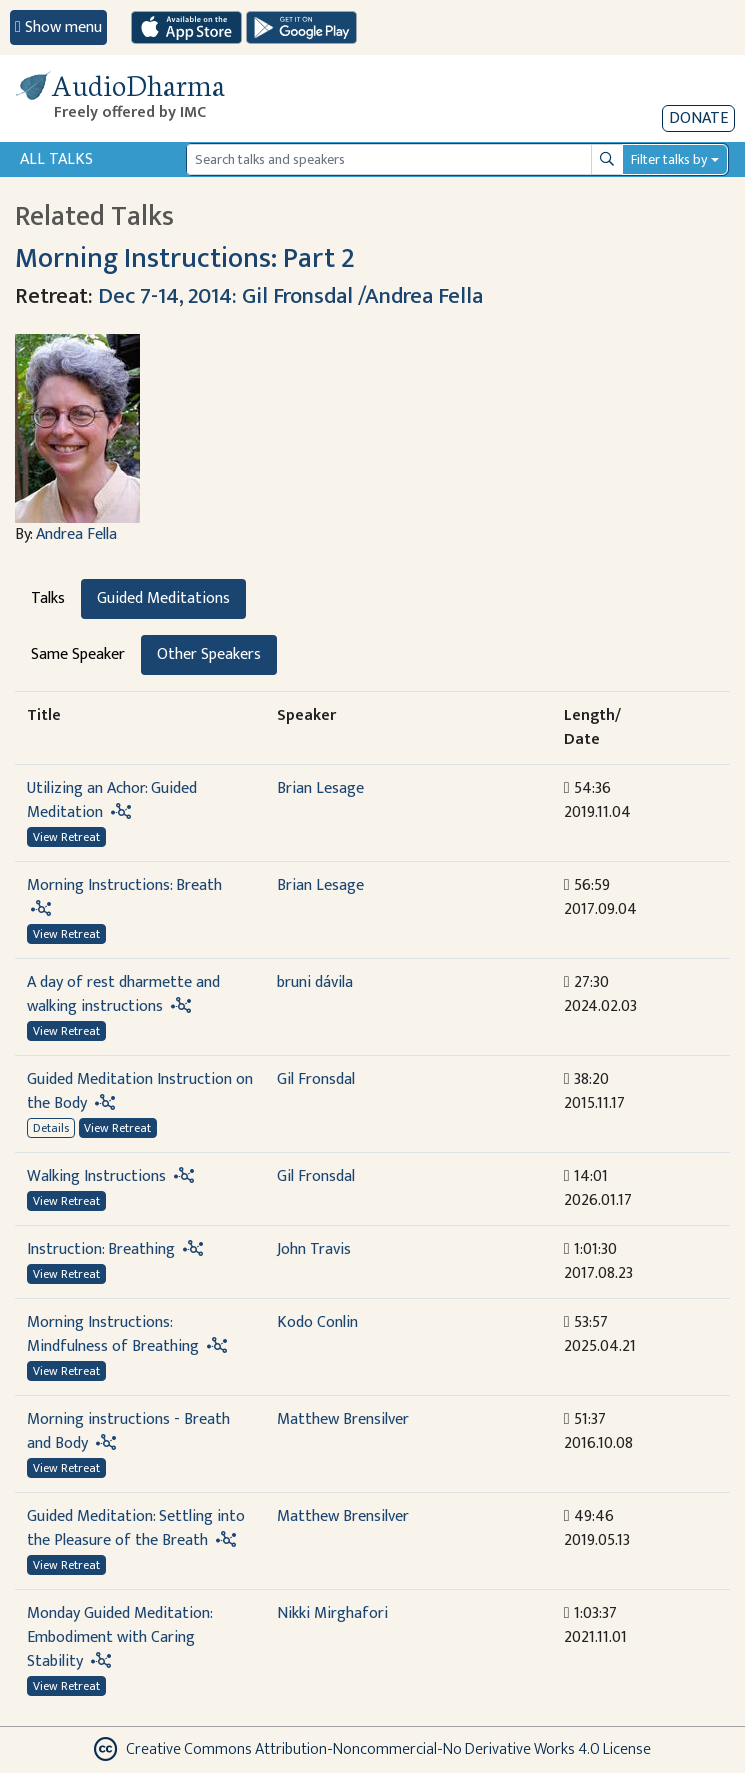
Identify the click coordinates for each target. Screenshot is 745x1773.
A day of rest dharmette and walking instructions (123, 994)
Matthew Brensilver (343, 1419)
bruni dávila (315, 982)
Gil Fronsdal (316, 1079)
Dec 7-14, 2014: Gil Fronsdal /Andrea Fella (290, 296)
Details (51, 1128)
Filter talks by (669, 159)
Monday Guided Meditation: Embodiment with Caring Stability (119, 1637)
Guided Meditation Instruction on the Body (140, 1091)
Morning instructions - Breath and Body (128, 1431)
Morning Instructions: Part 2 (185, 258)
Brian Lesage (320, 788)
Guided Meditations (163, 598)
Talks (48, 598)
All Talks (56, 159)
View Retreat (66, 837)
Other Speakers (209, 654)
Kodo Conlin (317, 1322)
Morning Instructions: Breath (124, 885)
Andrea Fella (76, 534)
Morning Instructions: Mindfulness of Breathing (113, 1334)
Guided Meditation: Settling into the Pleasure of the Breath (136, 1528)
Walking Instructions (96, 1176)
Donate (698, 118)
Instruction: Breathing (101, 1249)
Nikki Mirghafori (332, 1613)
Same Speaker (78, 654)
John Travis (314, 1249)
